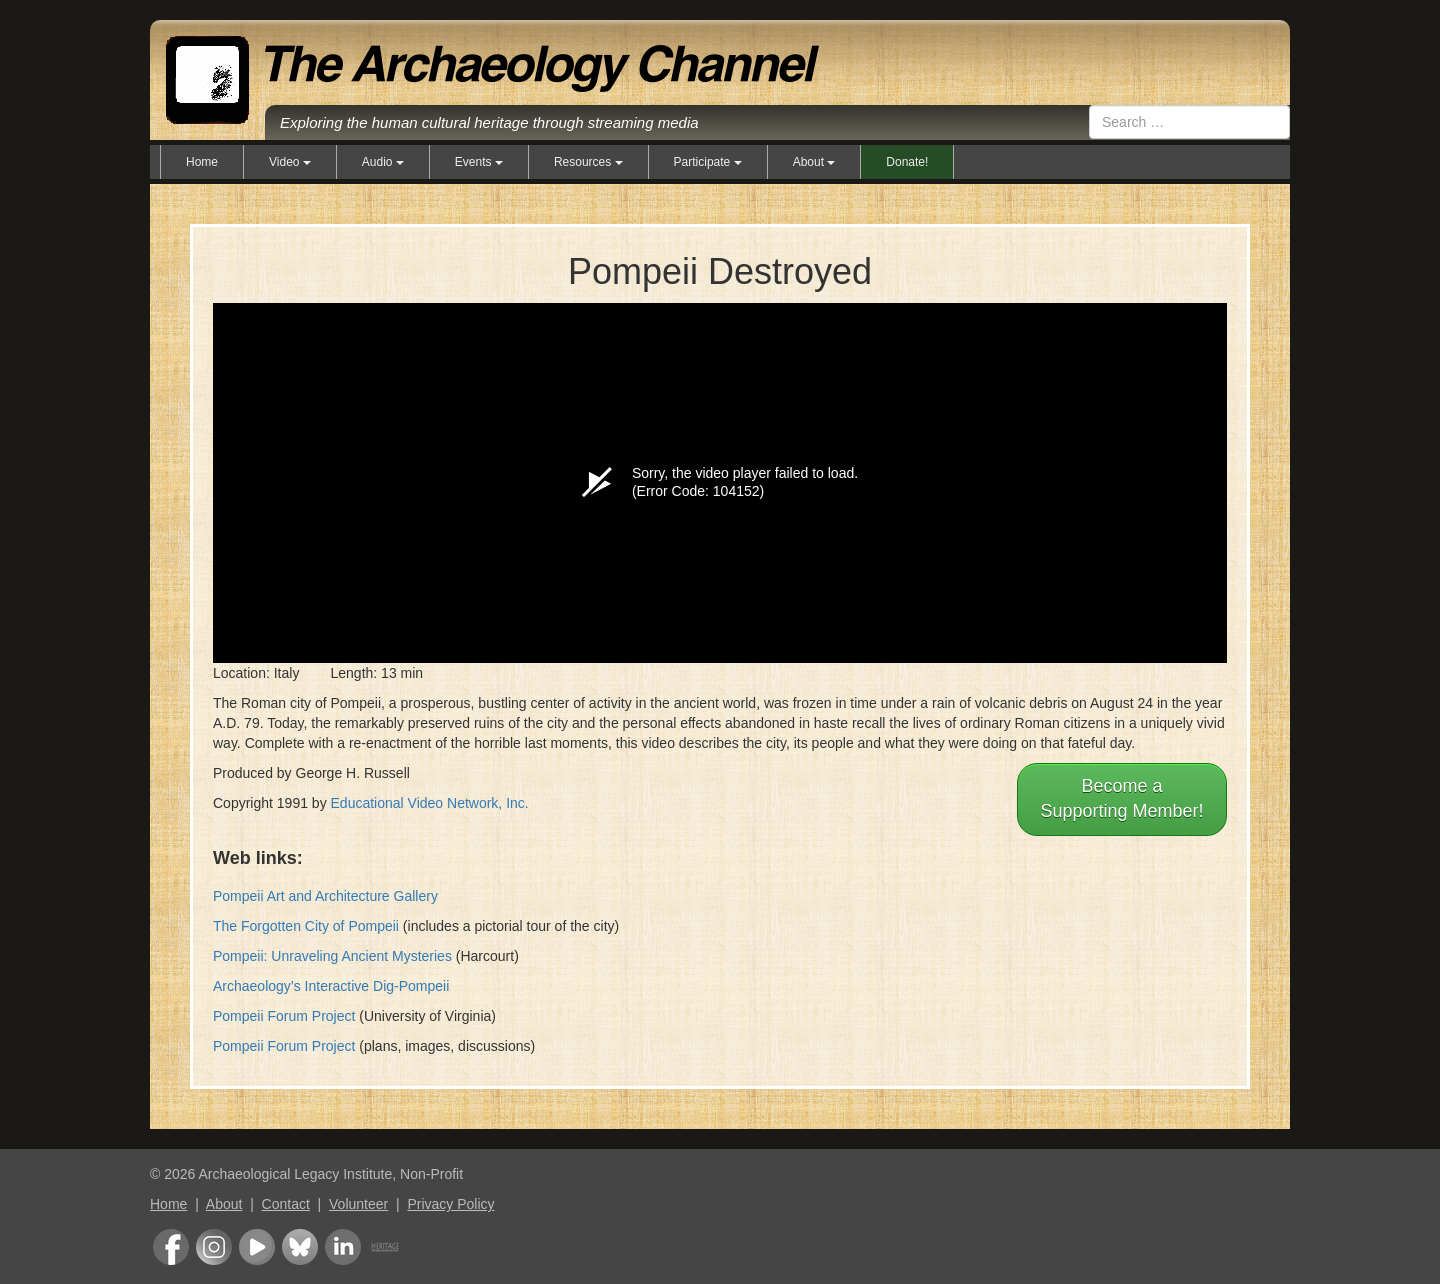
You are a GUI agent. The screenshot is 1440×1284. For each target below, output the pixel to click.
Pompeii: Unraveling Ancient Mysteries (332, 956)
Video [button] (290, 162)
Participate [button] (708, 162)
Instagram (214, 1247)
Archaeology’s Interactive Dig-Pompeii (331, 986)
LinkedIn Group (343, 1247)
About (224, 1204)
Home (202, 162)
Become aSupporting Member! (1121, 799)
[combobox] (1189, 122)
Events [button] (479, 162)
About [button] (814, 162)
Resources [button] (588, 162)
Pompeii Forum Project (284, 1016)
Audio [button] (383, 162)
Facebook (171, 1247)
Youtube (257, 1247)
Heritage (385, 1247)
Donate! (907, 162)
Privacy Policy (450, 1204)
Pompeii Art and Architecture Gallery (325, 896)
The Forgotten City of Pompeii (306, 926)
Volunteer (358, 1204)
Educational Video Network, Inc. (430, 803)
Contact (286, 1204)
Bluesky (300, 1247)
